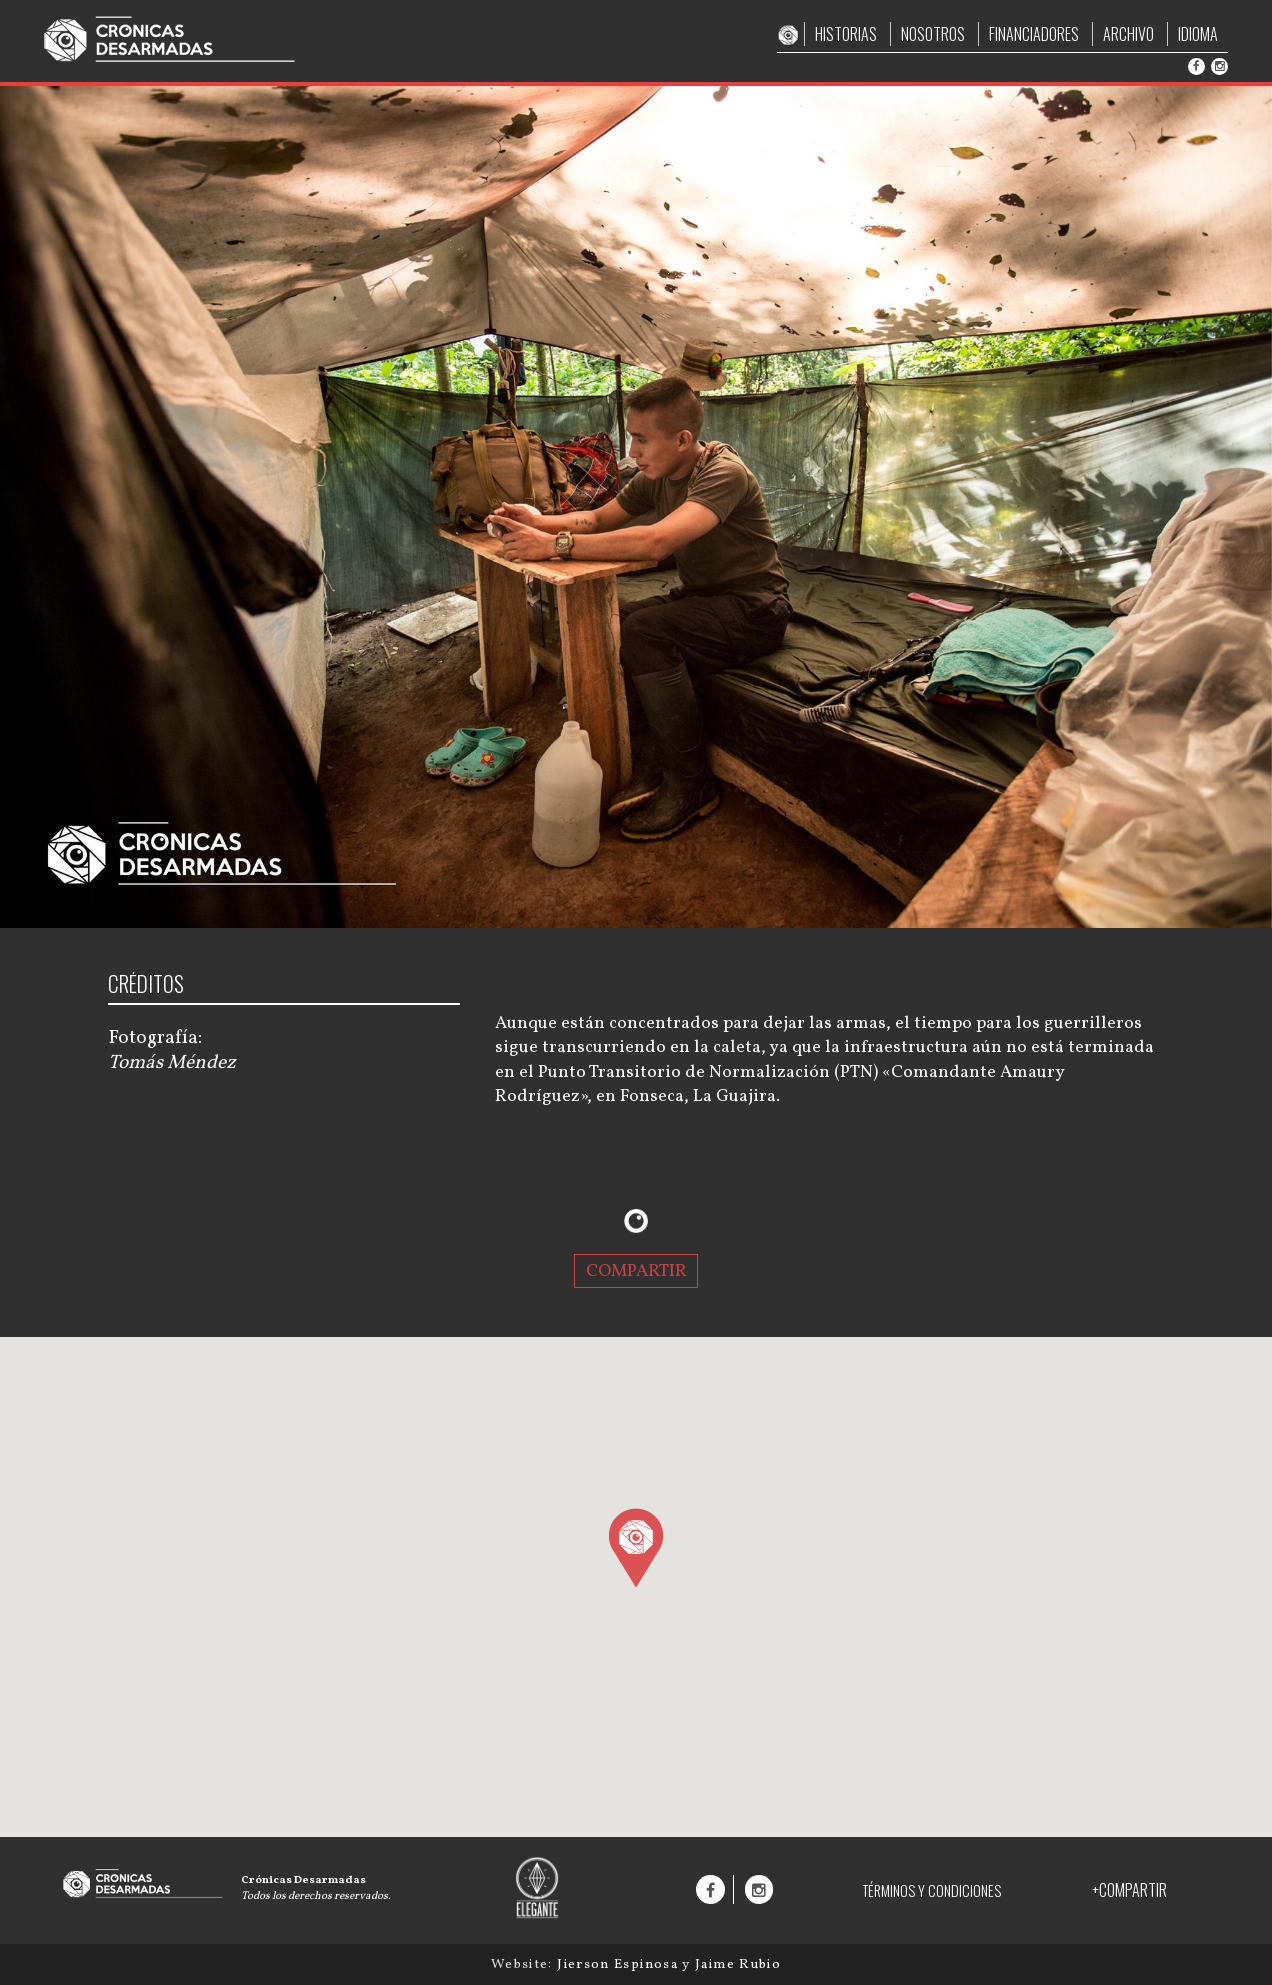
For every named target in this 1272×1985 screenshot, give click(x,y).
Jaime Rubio (738, 1964)
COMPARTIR (636, 1270)
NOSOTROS (933, 34)
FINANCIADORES (1034, 34)
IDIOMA (1198, 34)
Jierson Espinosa (619, 1964)
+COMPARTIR (1129, 1890)
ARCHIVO (1128, 34)
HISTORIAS (846, 34)
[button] (635, 1547)
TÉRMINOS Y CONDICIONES (931, 1890)
